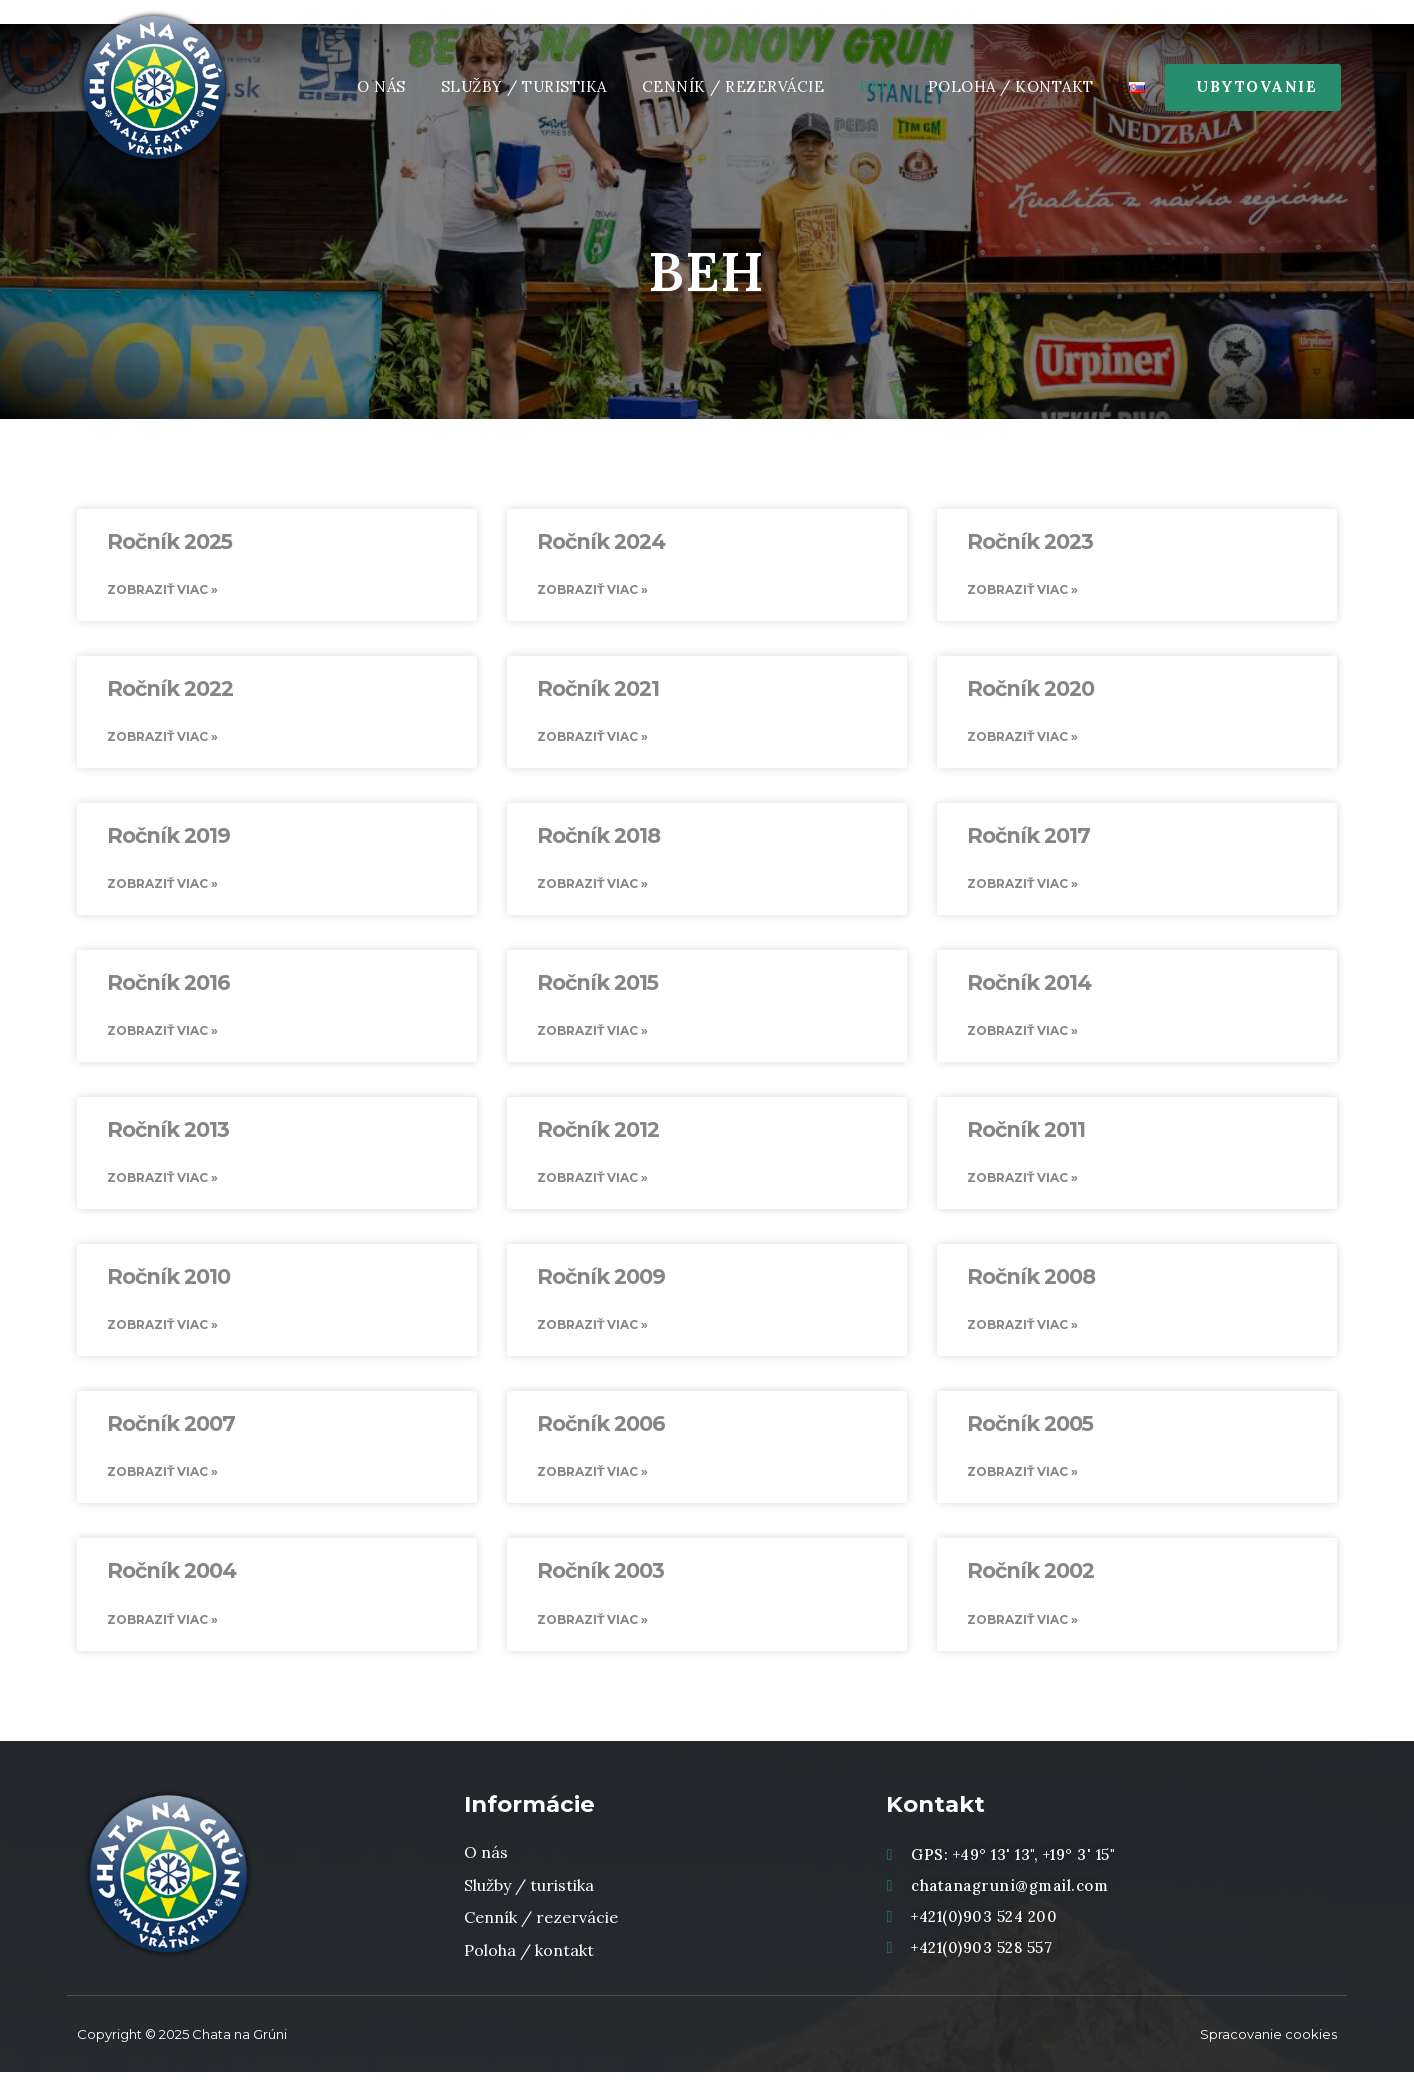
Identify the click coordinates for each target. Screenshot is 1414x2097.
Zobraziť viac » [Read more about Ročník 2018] (592, 891)
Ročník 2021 (598, 691)
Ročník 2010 (168, 1291)
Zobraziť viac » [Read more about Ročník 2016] (162, 1041)
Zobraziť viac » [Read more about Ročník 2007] (162, 1492)
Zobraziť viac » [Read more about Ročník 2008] (1022, 1342)
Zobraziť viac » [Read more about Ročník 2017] (1022, 891)
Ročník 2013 (168, 1141)
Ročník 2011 (1026, 1141)
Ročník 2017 (1028, 841)
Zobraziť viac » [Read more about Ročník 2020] (1022, 741)
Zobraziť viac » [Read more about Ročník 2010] (162, 1342)
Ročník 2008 (1031, 1291)
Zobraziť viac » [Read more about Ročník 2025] (162, 591)
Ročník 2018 (598, 841)
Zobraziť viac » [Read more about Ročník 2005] (1022, 1492)
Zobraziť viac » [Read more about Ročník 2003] (592, 1642)
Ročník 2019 (168, 841)
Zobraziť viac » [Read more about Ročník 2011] (1022, 1191)
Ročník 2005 (1030, 1442)
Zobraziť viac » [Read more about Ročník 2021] (592, 741)
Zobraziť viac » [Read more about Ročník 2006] (592, 1492)
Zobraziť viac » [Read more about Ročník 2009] (592, 1342)
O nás (381, 86)
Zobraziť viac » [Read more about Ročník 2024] (592, 591)
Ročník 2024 (601, 541)
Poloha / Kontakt (1011, 86)
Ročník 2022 (170, 691)
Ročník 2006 (601, 1442)
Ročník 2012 (598, 1141)
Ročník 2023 (1030, 541)
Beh (876, 86)
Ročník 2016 (168, 991)
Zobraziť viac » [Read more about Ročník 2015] (592, 1041)
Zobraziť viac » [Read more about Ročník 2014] (1022, 1041)
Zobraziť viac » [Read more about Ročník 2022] (162, 741)
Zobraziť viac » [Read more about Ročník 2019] (162, 891)
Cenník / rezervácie (733, 86)
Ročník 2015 (597, 991)
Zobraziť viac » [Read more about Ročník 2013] (162, 1191)
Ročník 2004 (171, 1592)
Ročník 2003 (600, 1592)
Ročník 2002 (1030, 1592)
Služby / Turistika (524, 86)
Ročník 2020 (1030, 691)
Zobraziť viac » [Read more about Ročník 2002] (1022, 1642)
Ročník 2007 (171, 1442)
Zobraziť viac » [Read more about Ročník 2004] (162, 1642)
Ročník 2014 (1029, 991)
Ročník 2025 (169, 541)
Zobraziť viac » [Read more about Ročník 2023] (1022, 591)
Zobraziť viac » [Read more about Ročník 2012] (592, 1191)
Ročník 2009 (601, 1291)
